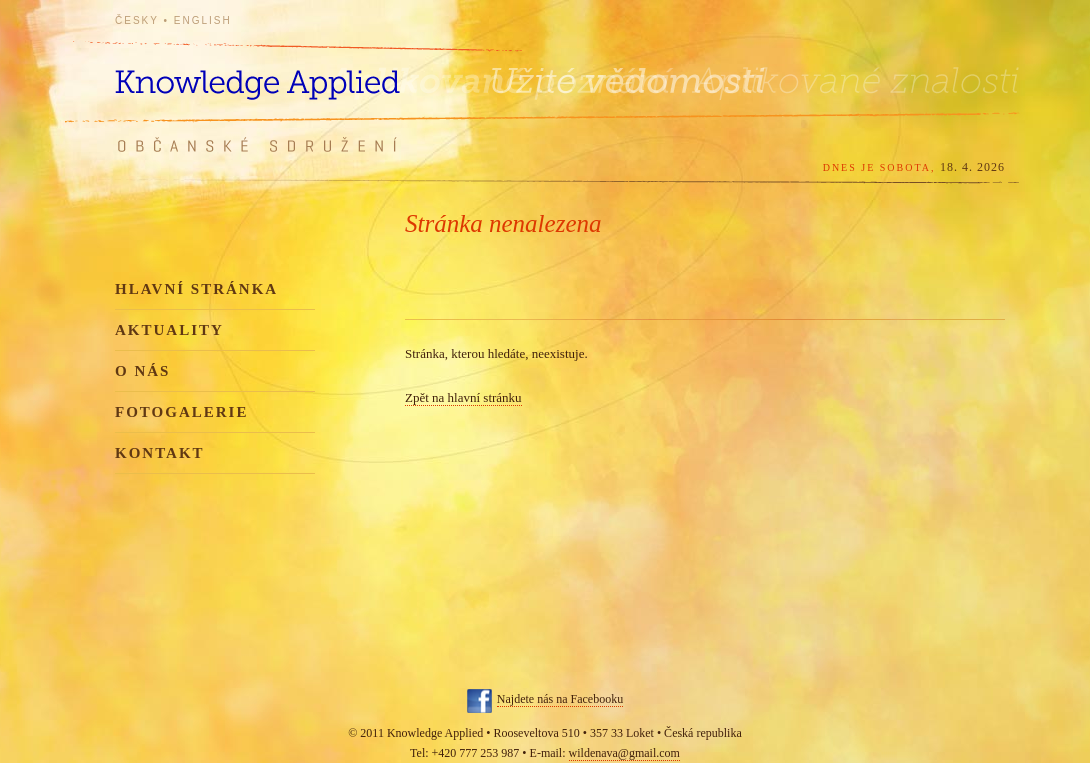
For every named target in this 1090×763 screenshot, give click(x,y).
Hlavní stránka (196, 289)
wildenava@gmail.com (624, 753)
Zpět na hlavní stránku (463, 397)
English (203, 20)
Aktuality (169, 330)
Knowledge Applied (295, 72)
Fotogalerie (181, 412)
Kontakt (160, 453)
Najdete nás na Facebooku (560, 699)
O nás (142, 371)
